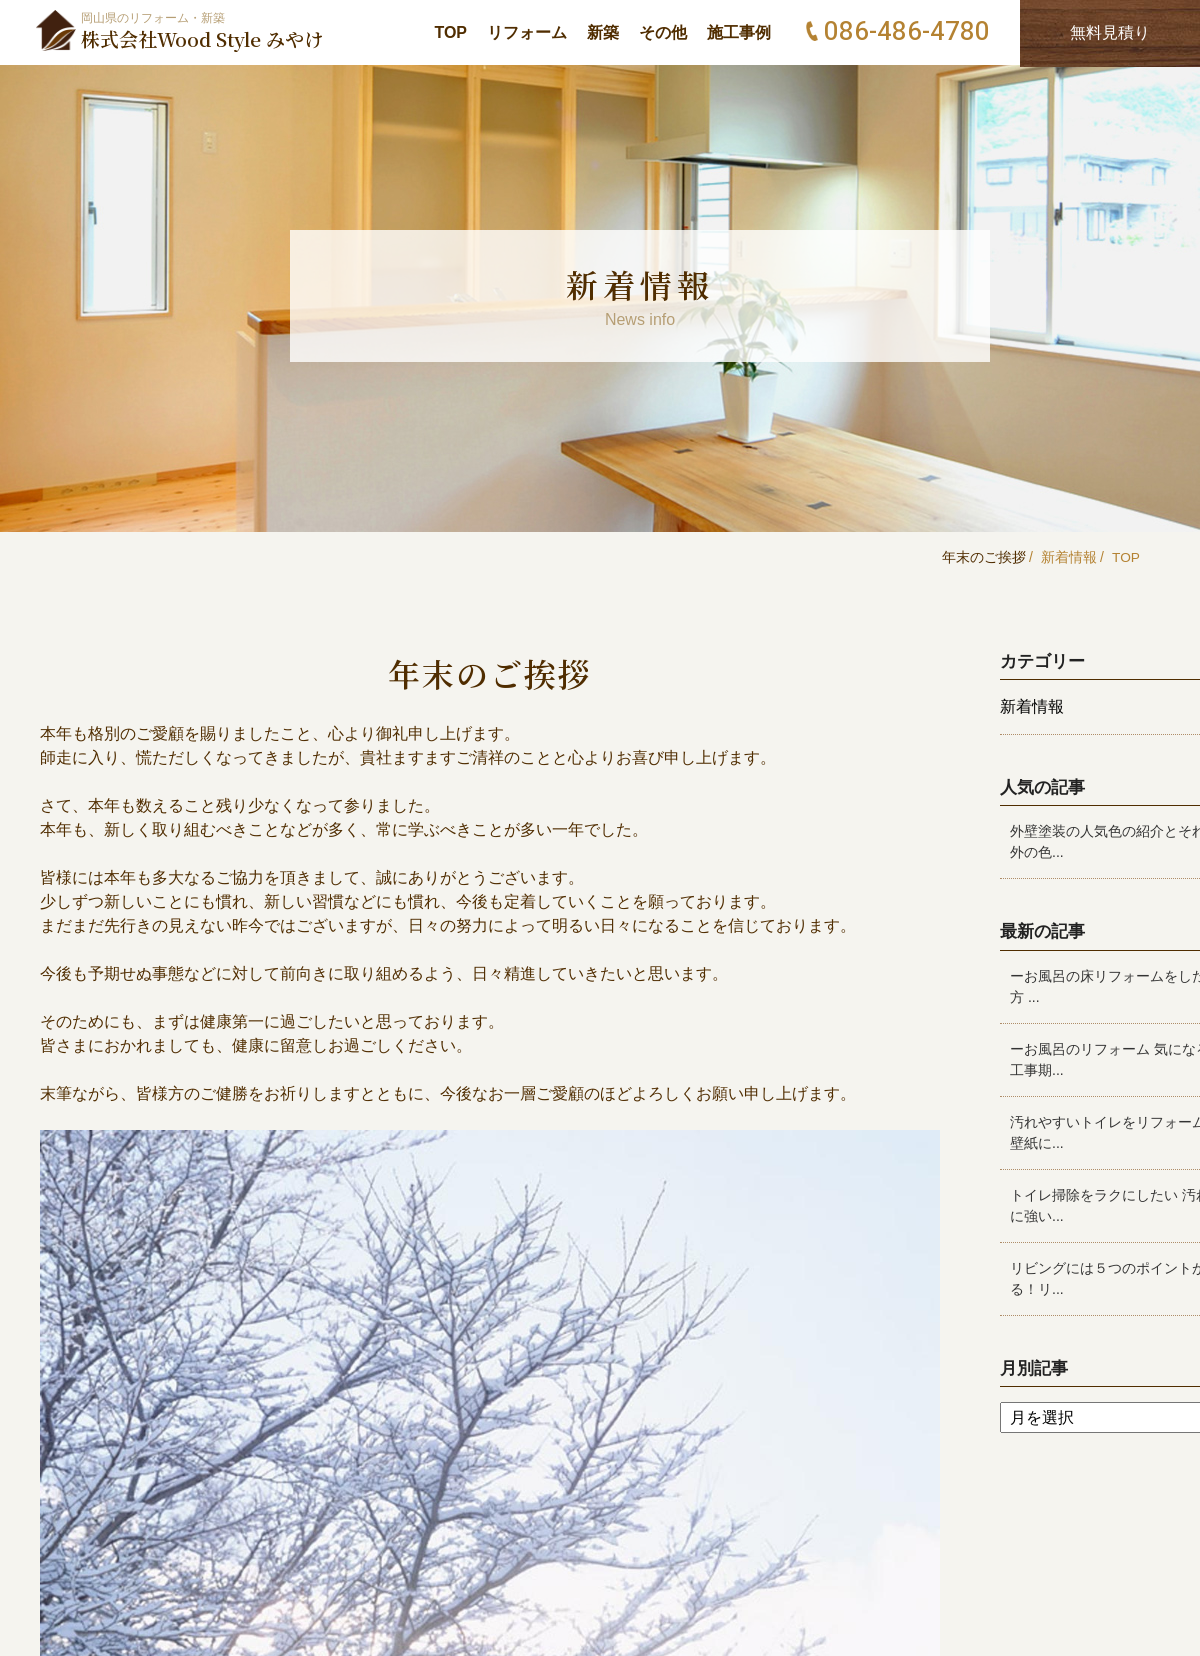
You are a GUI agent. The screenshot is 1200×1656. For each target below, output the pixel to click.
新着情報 (1068, 557)
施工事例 (739, 32)
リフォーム (527, 32)
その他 (663, 32)
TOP (450, 32)
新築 (603, 32)
